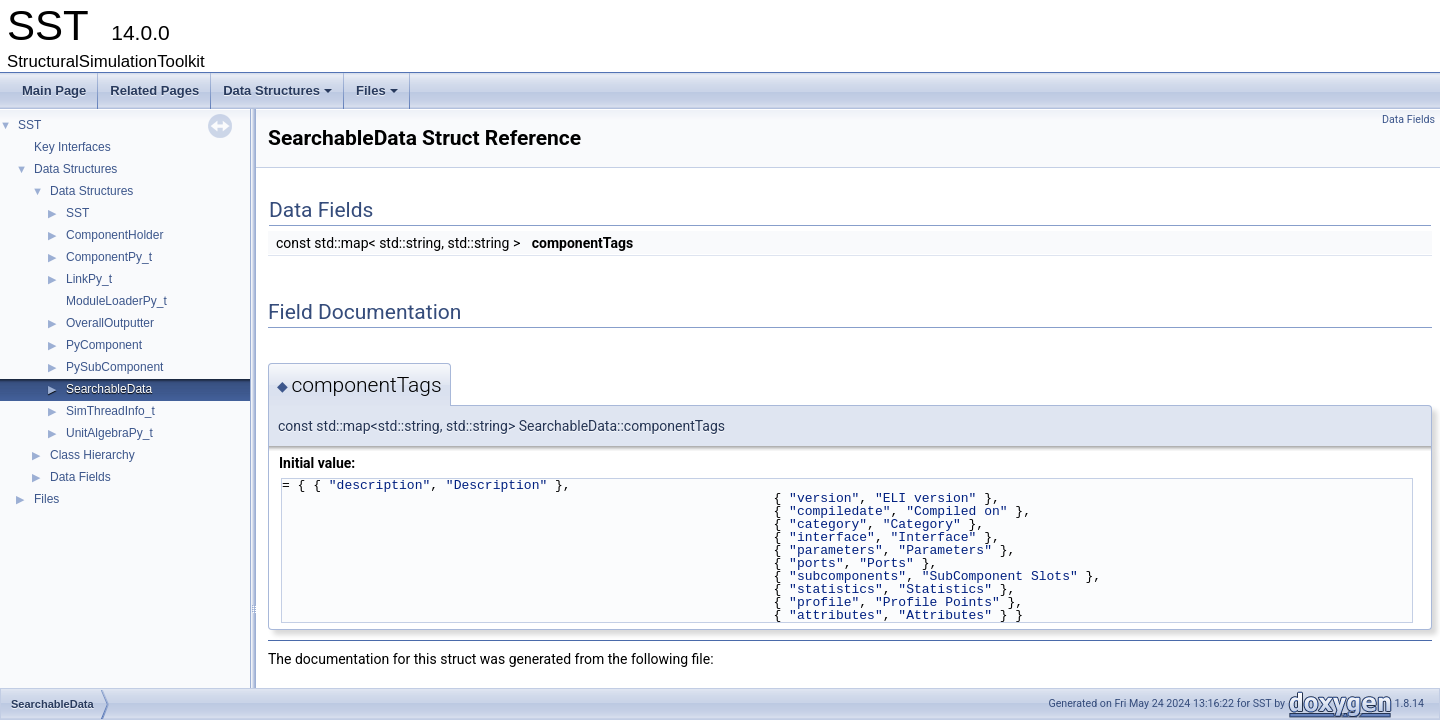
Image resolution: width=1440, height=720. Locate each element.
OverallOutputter (110, 323)
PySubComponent (114, 367)
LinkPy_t (89, 279)
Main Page (54, 90)
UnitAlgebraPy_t (109, 433)
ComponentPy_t (109, 257)
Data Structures (279, 96)
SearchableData (109, 389)
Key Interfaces (72, 147)
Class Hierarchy (92, 455)
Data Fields (80, 477)
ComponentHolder (114, 235)
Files (378, 96)
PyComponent (104, 345)
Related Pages (154, 90)
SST (29, 125)
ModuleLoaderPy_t (116, 301)
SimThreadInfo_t (110, 411)
